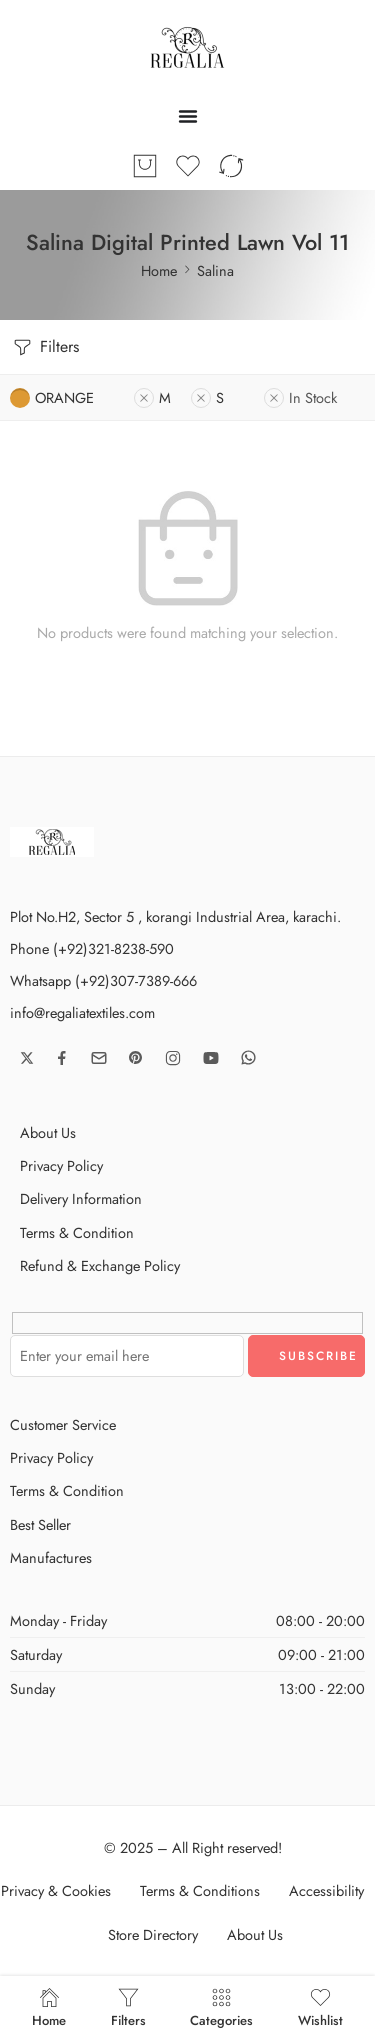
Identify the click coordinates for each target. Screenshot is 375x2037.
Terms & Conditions (200, 1890)
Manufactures (51, 1557)
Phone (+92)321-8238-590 (92, 948)
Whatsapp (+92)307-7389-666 (103, 980)
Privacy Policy (61, 1165)
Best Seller (40, 1524)
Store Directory (153, 1934)
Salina (215, 270)
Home (159, 270)
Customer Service (63, 1424)
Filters (44, 347)
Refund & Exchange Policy (100, 1265)
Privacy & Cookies (56, 1890)
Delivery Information (81, 1198)
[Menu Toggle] (188, 116)
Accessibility (326, 1890)
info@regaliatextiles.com (82, 1012)
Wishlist (320, 2006)
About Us (48, 1132)
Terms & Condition (77, 1232)
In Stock (300, 397)
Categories (221, 2006)
